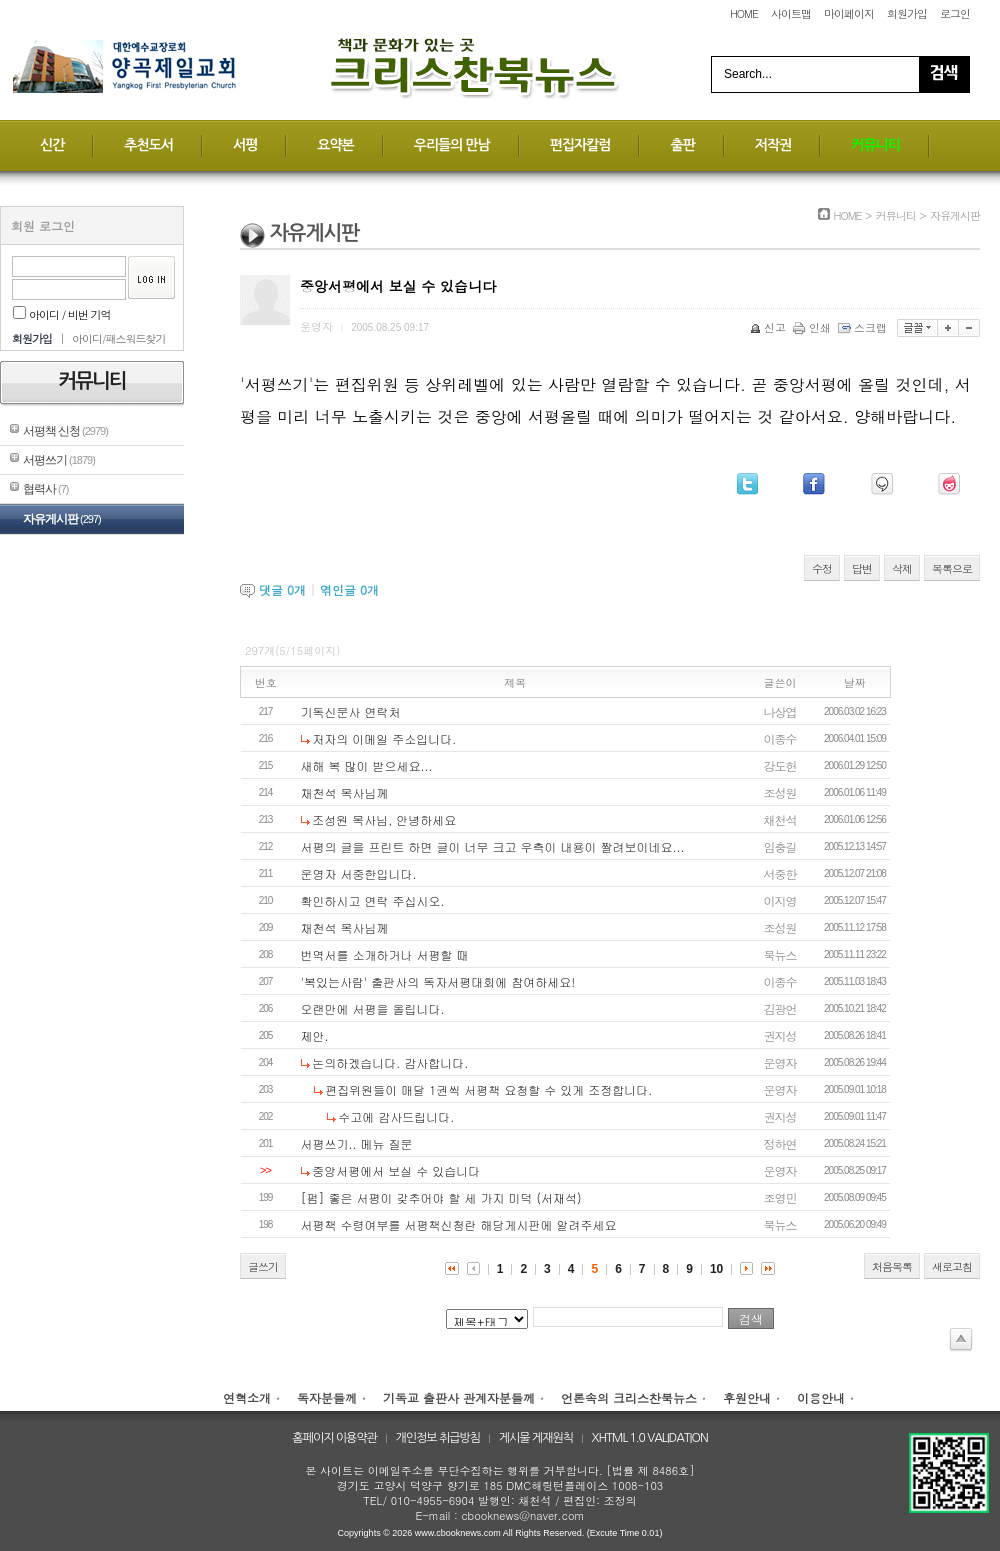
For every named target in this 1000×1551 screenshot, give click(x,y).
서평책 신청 (65, 431)
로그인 (955, 13)
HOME (744, 13)
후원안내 (747, 1397)
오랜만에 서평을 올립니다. (373, 1008)
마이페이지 (849, 13)
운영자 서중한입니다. (359, 873)
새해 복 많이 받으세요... (367, 765)
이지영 (780, 900)
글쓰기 (263, 1266)
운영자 (780, 1062)
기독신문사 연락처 (351, 711)
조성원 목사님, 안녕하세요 (384, 819)
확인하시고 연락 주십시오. (373, 900)
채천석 (780, 819)
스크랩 (864, 327)
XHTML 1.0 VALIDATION (650, 1438)
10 (716, 1269)
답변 (862, 568)
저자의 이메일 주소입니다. (384, 738)
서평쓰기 (59, 460)
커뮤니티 (875, 145)
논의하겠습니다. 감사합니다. (390, 1062)
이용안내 (821, 1397)
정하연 (780, 1143)
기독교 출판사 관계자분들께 (459, 1397)
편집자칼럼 (580, 145)
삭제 (902, 568)
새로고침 (952, 1266)
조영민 (780, 1197)
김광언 (780, 1008)
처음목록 (892, 1266)
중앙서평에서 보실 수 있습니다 (396, 1170)
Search (944, 74)
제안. (315, 1035)
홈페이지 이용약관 (334, 1438)
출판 (682, 145)
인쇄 (813, 327)
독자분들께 (327, 1397)
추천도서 (148, 145)
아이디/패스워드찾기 (119, 338)
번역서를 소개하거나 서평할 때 (385, 954)
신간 (52, 145)
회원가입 (907, 13)
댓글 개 (282, 589)
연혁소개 (247, 1397)
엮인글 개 (349, 589)
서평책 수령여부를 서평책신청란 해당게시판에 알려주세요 (459, 1224)
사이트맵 (791, 13)
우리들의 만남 (452, 145)
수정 (822, 568)
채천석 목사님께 (345, 792)
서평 (245, 145)
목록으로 (952, 568)
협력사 (45, 489)
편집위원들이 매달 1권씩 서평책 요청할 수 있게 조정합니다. (488, 1089)
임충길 (780, 846)
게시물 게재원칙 (536, 1438)
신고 (769, 327)
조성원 (780, 792)
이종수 (780, 738)
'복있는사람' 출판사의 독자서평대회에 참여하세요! (438, 981)
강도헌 (780, 765)
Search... (748, 74)
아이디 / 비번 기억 (62, 314)
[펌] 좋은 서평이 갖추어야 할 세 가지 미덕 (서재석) (441, 1197)
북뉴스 (780, 954)
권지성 (780, 1035)
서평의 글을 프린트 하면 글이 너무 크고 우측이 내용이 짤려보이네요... (493, 846)
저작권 (773, 145)
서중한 (780, 873)
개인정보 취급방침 (438, 1438)
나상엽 (780, 711)
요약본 (335, 145)
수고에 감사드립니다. (396, 1116)
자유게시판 (62, 519)
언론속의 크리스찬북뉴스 (629, 1397)
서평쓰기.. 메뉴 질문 (357, 1143)
